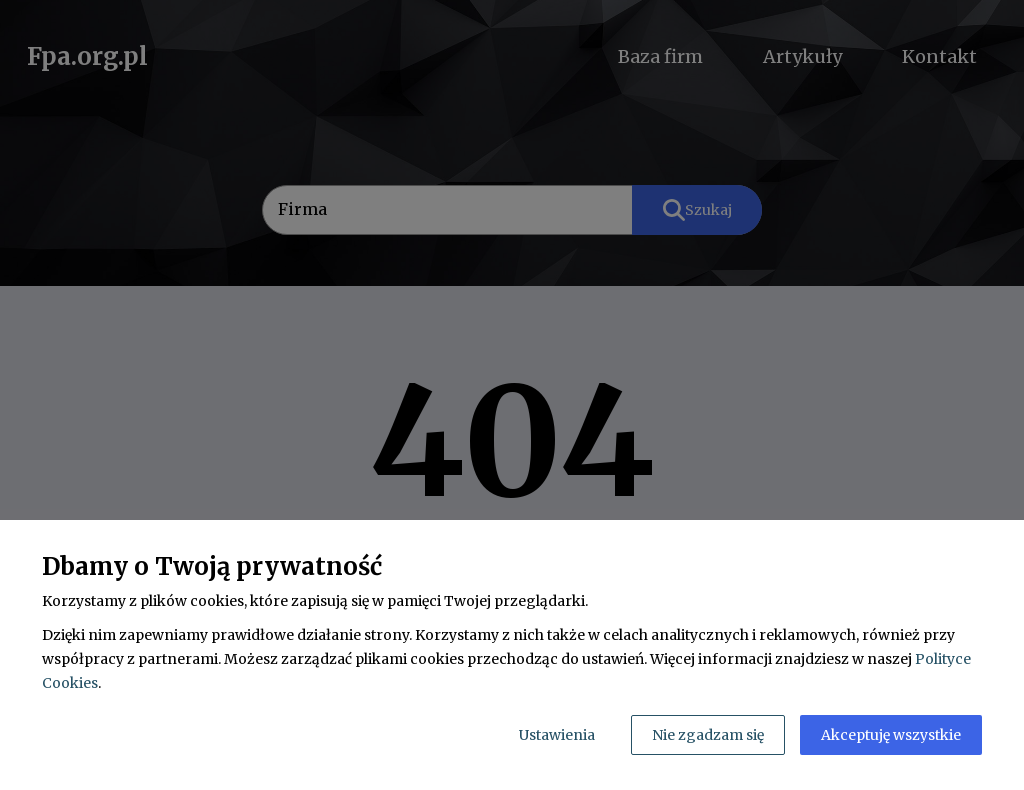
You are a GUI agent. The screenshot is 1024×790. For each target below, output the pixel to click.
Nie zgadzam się (708, 735)
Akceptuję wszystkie (891, 735)
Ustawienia (557, 735)
